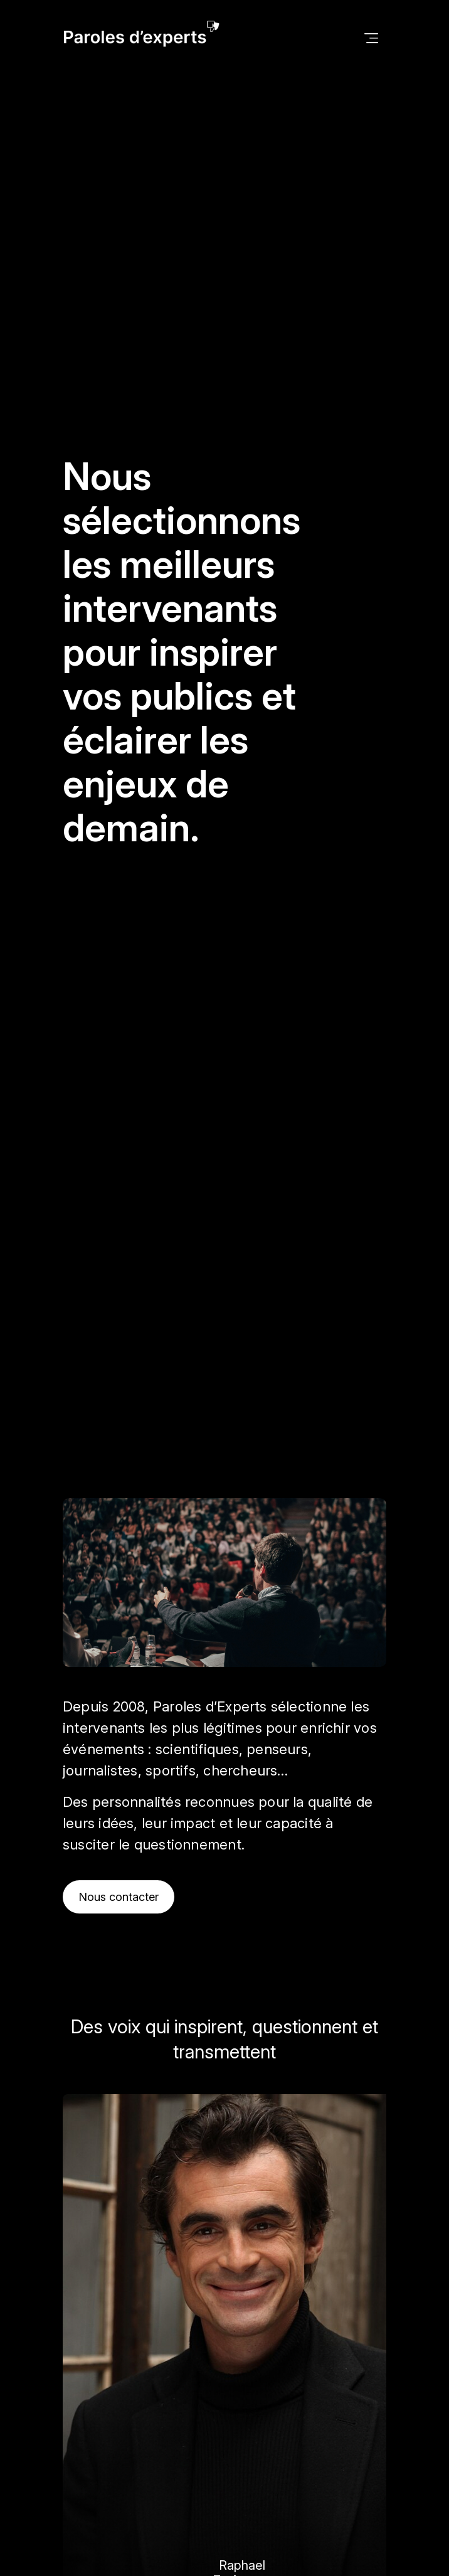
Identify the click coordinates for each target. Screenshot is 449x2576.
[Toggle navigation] (371, 37)
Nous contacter (118, 1896)
